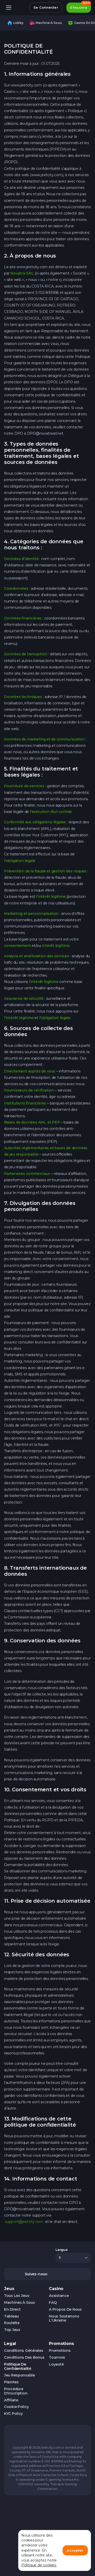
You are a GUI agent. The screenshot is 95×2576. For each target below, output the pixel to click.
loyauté (56, 2364)
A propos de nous (65, 2309)
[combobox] (73, 2258)
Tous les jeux (16, 2296)
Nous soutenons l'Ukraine (64, 2318)
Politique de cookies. (39, 2565)
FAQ (52, 2302)
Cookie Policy (16, 2407)
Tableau (11, 2316)
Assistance (59, 2296)
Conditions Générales (23, 2350)
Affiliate (11, 2400)
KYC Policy (13, 2414)
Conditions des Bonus (24, 2357)
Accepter (75, 2550)
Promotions (59, 2350)
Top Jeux (12, 2330)
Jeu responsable (19, 2375)
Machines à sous (19, 2302)
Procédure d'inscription (15, 2391)
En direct (12, 2309)
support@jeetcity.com (24, 2221)
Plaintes (11, 2382)
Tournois (57, 2357)
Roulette (12, 2323)
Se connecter (45, 7)
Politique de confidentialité (17, 2366)
